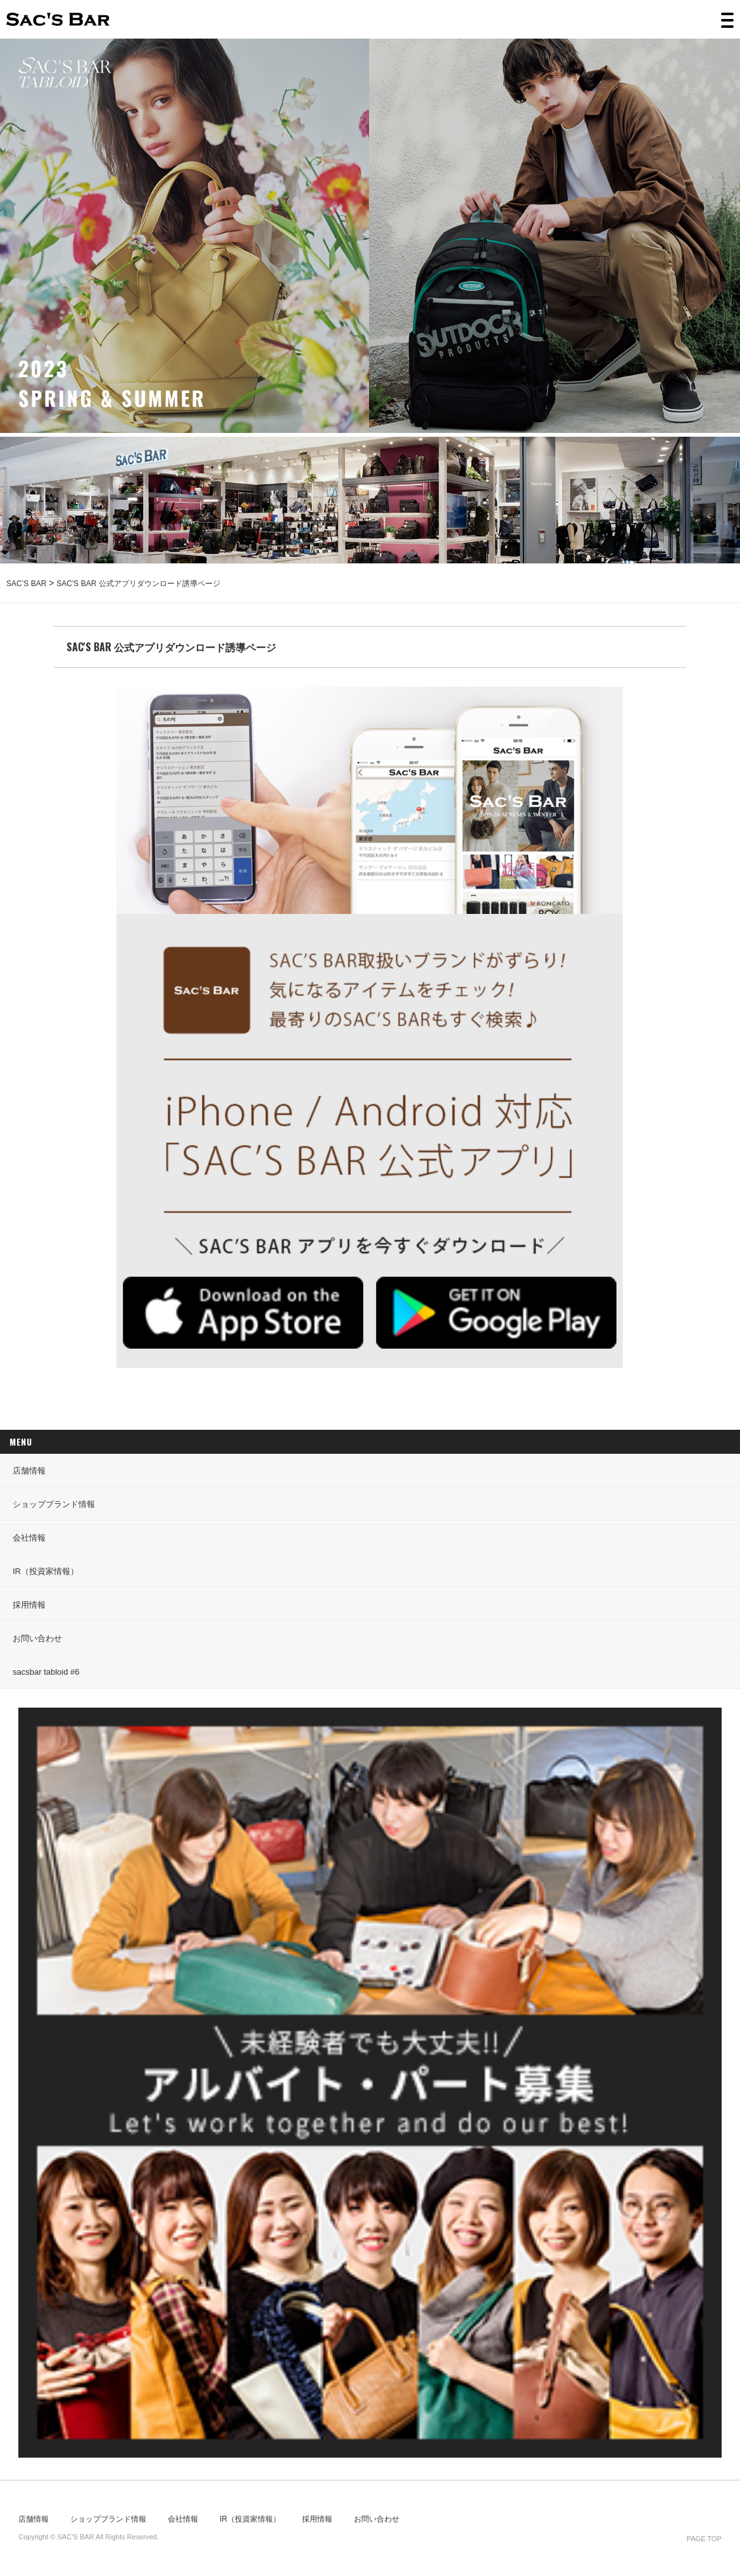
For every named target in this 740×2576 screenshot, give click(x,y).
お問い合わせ (37, 1638)
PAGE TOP (704, 2538)
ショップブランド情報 (54, 1504)
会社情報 (29, 1537)
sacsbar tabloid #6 (46, 1672)
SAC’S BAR (58, 19)
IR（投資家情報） (45, 1571)
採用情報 (29, 1605)
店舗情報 (29, 1470)
